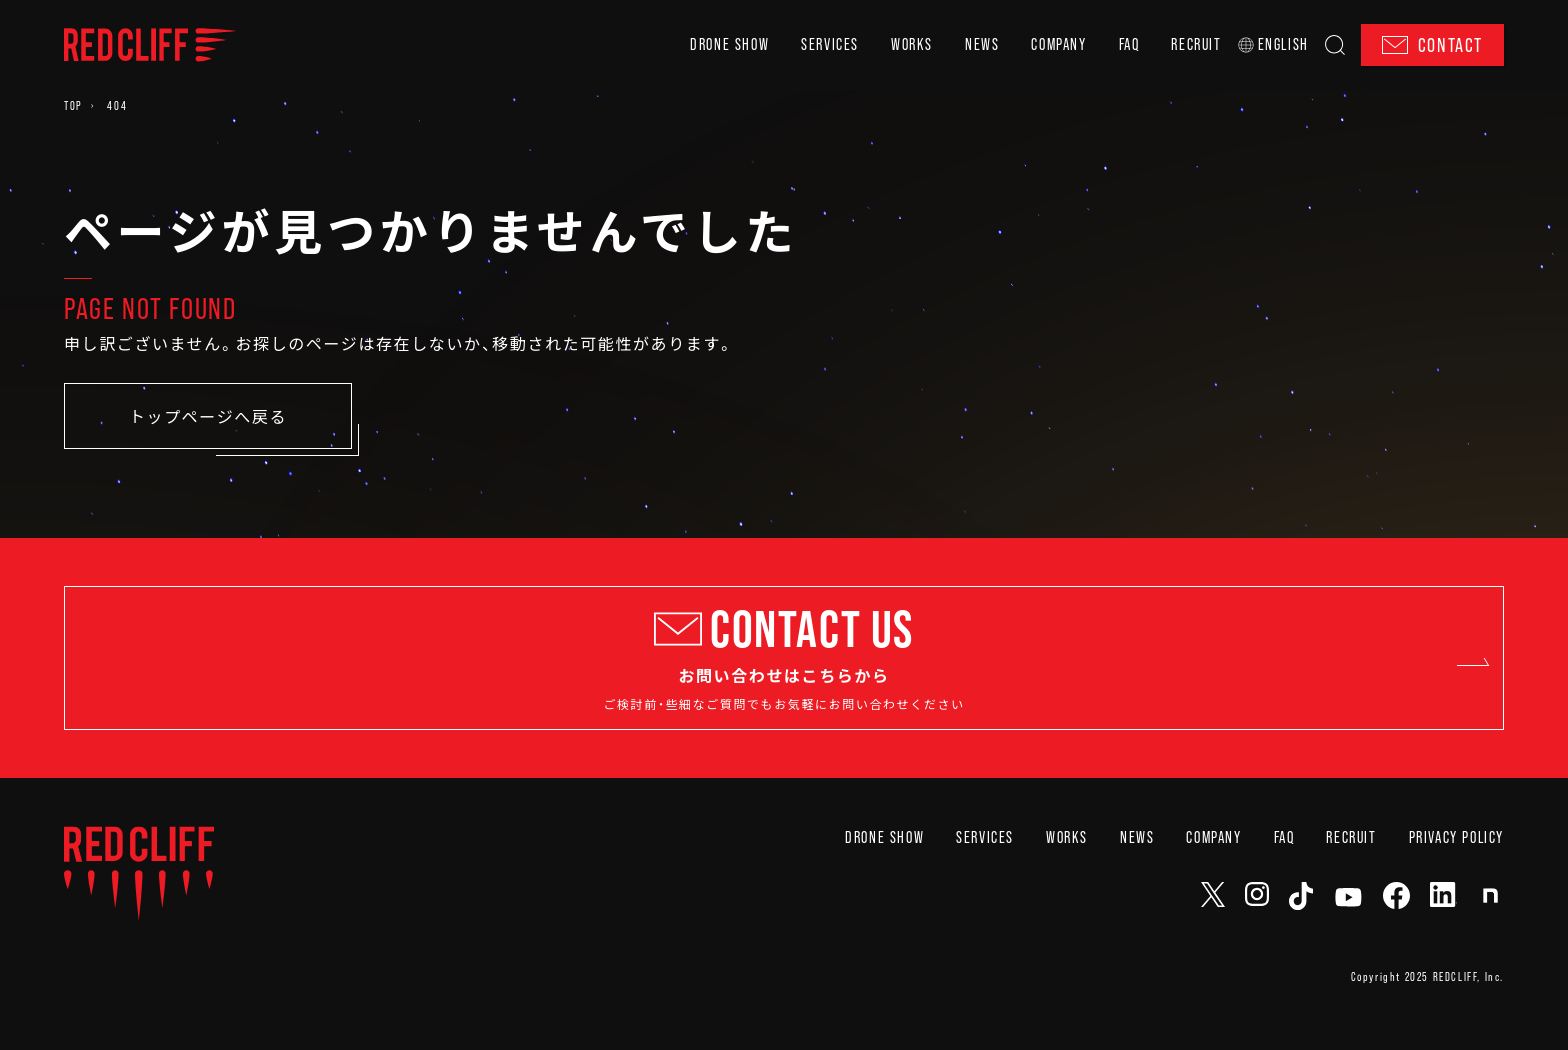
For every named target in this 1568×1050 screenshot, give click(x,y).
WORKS (912, 44)
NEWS (982, 44)
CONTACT (1432, 45)
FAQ (1129, 44)
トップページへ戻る (208, 416)
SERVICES (830, 44)
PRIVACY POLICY (1456, 885)
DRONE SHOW (729, 44)
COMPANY (1058, 44)
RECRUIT (1196, 44)
